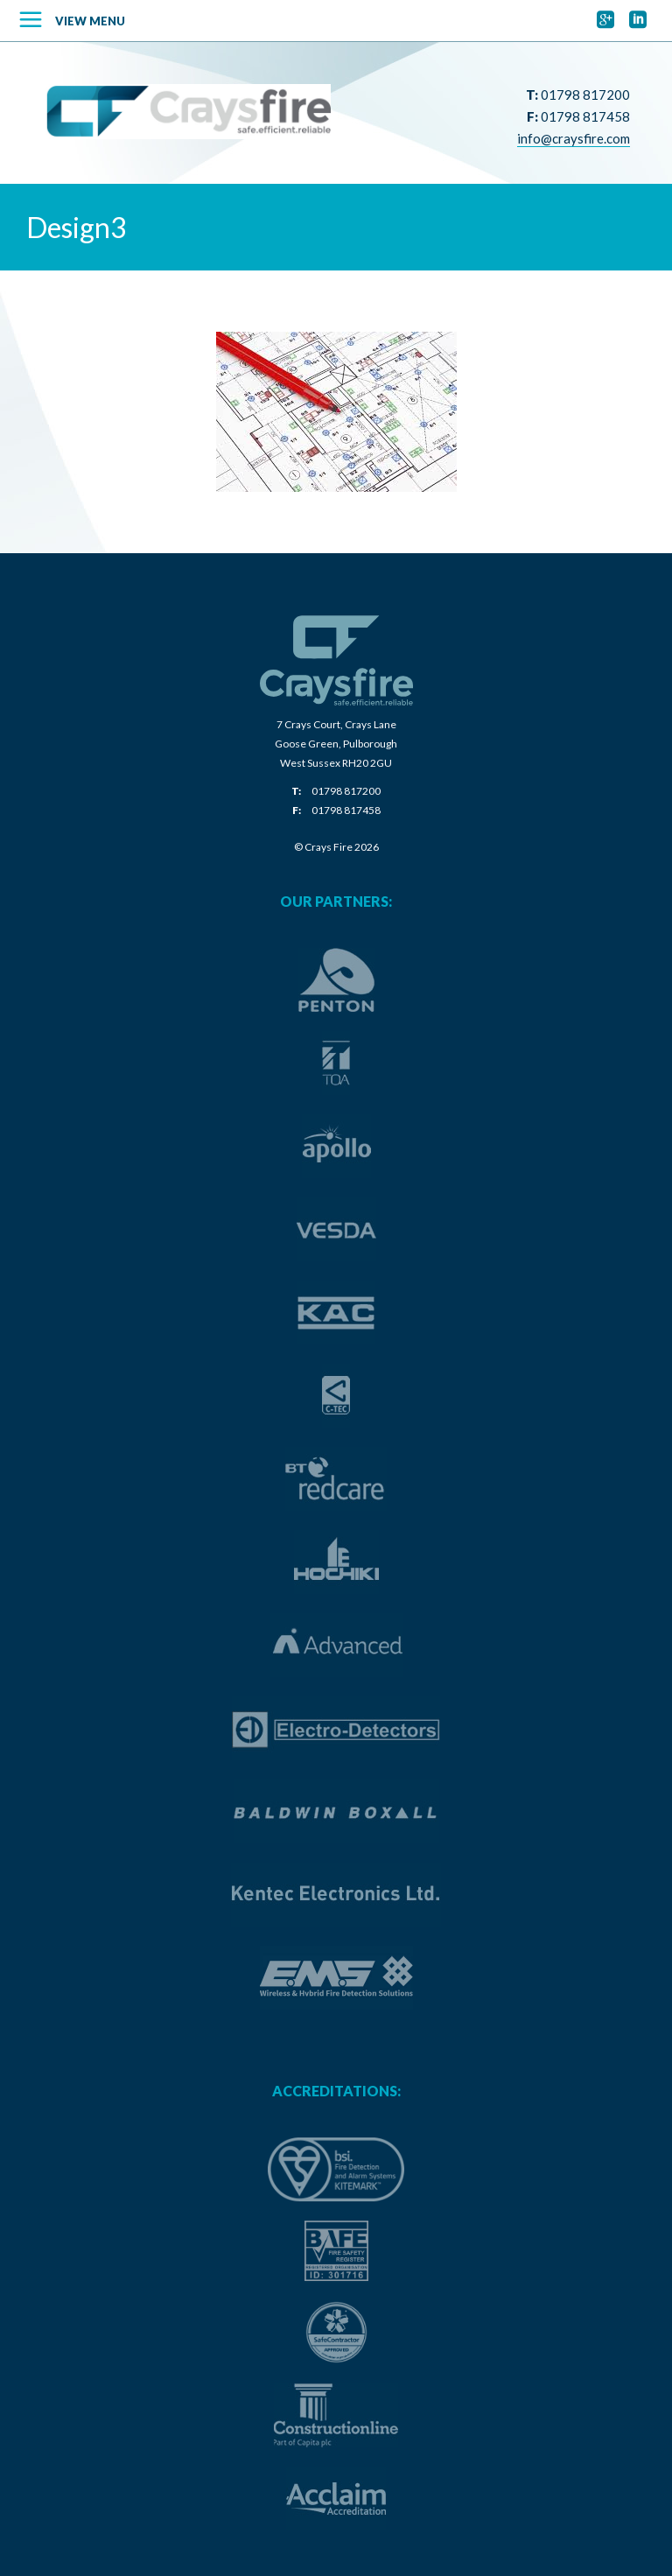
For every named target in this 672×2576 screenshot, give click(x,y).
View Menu (90, 21)
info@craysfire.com (573, 138)
